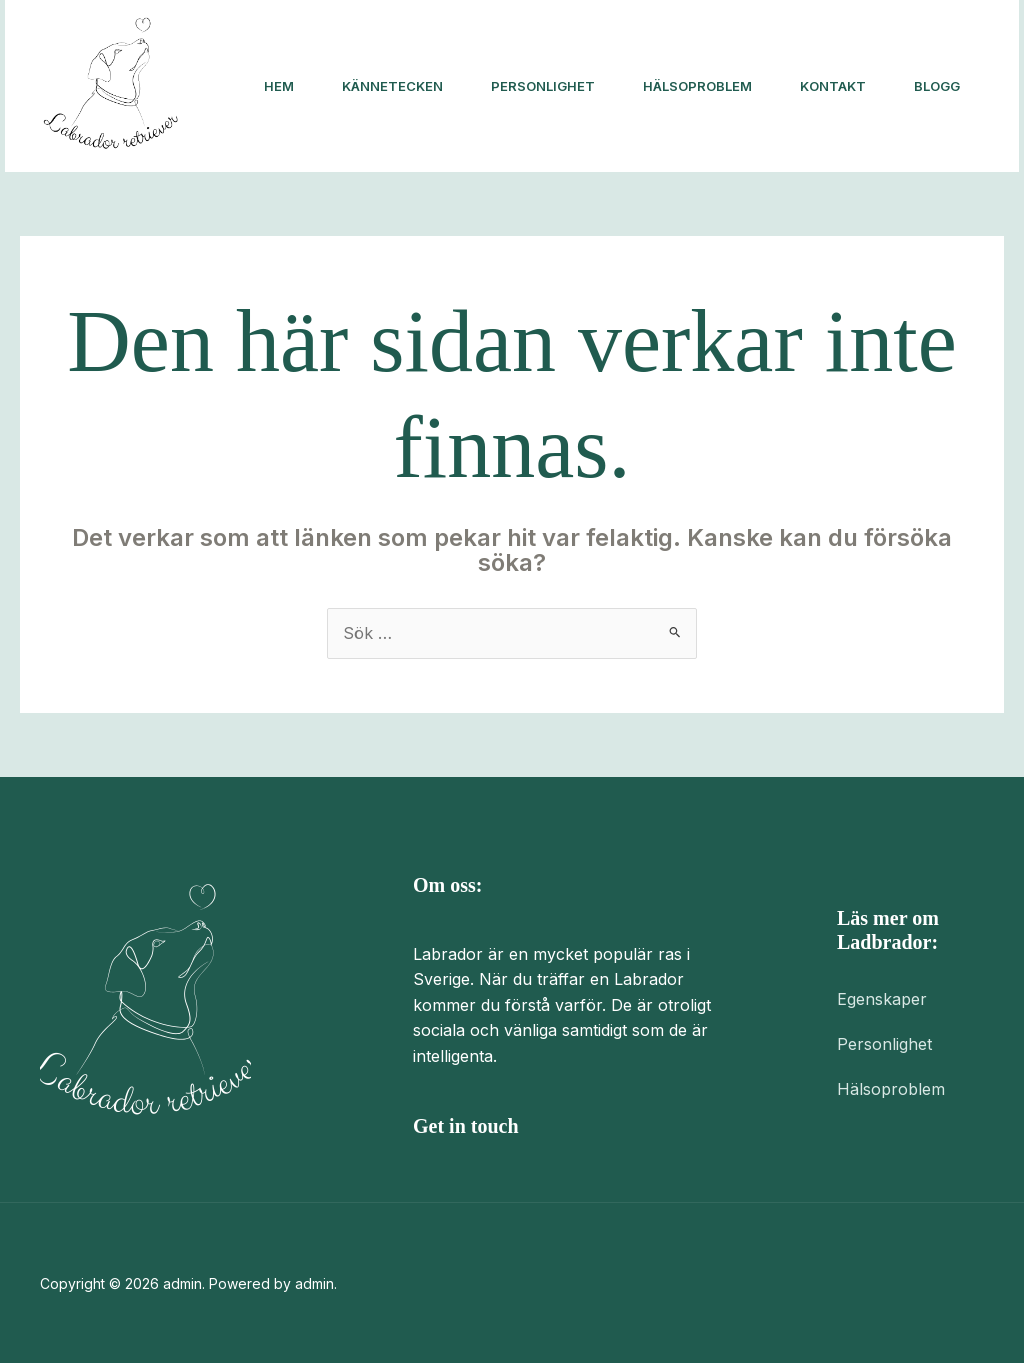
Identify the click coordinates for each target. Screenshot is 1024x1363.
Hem (279, 86)
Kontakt (833, 86)
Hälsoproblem (697, 86)
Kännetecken (392, 86)
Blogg (937, 86)
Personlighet (543, 86)
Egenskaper (882, 999)
